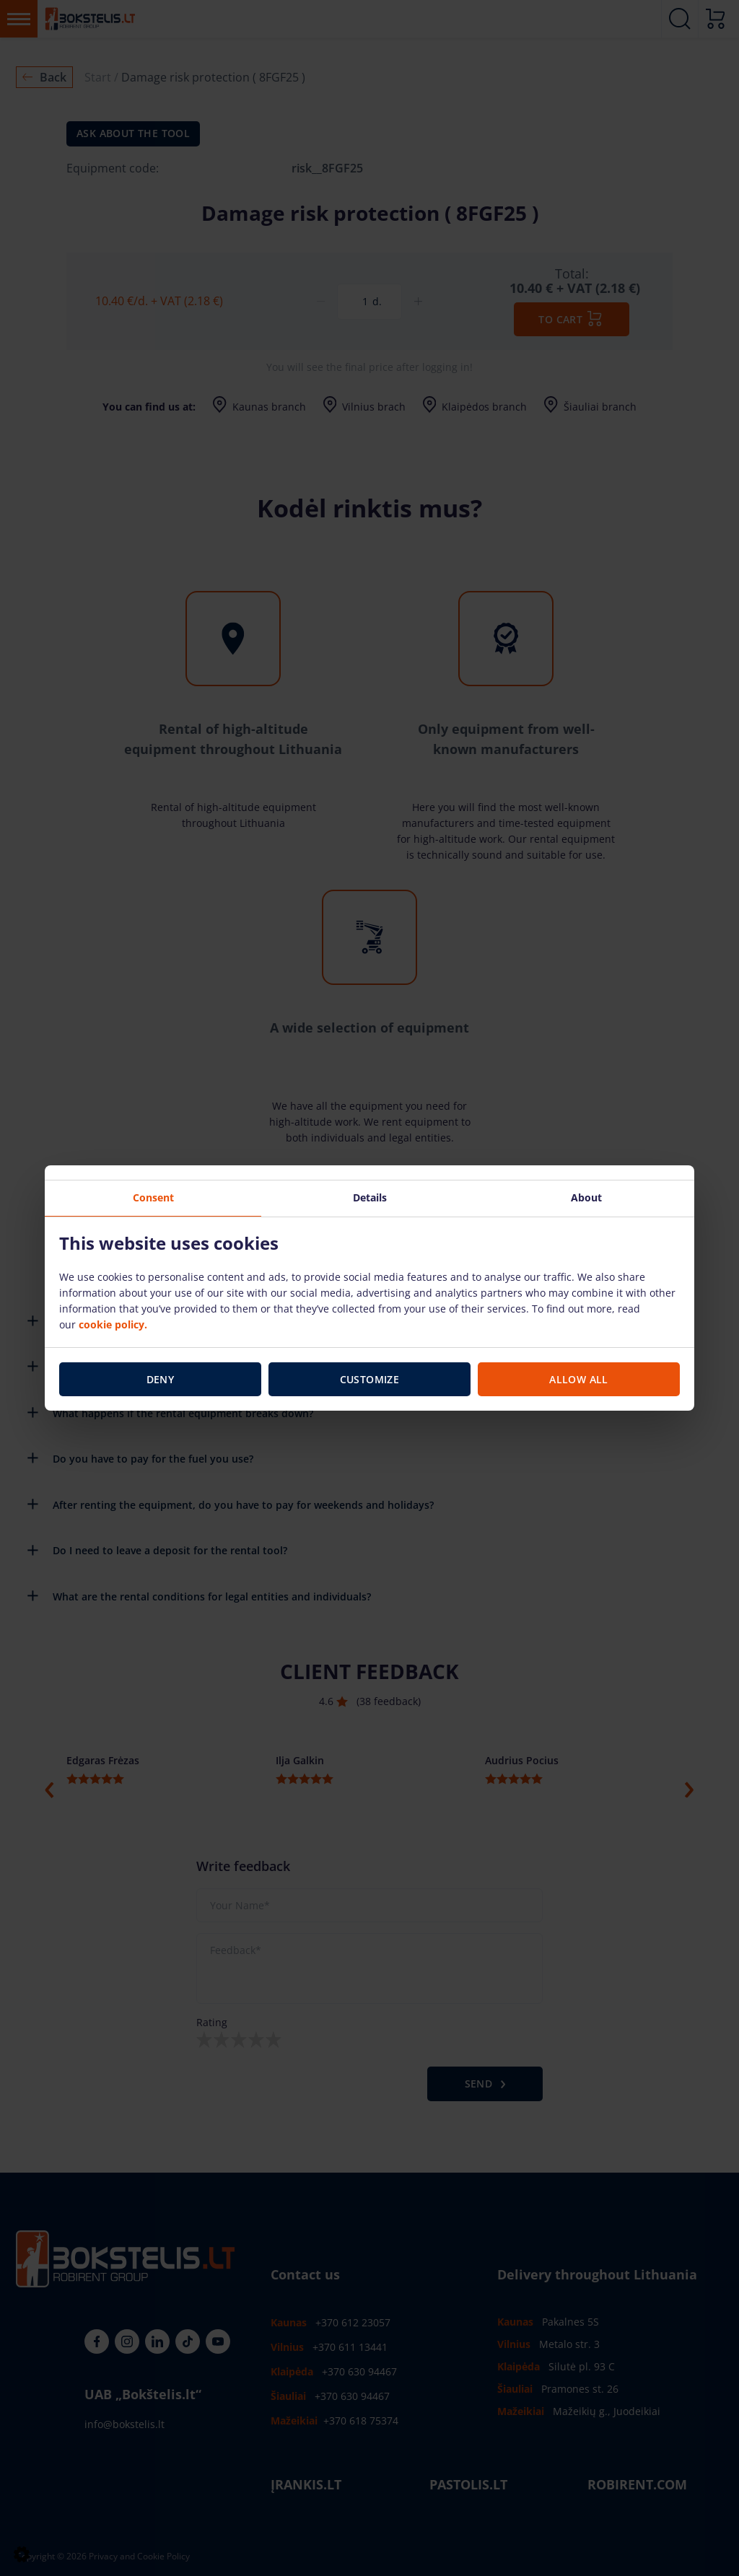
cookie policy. (113, 1324)
